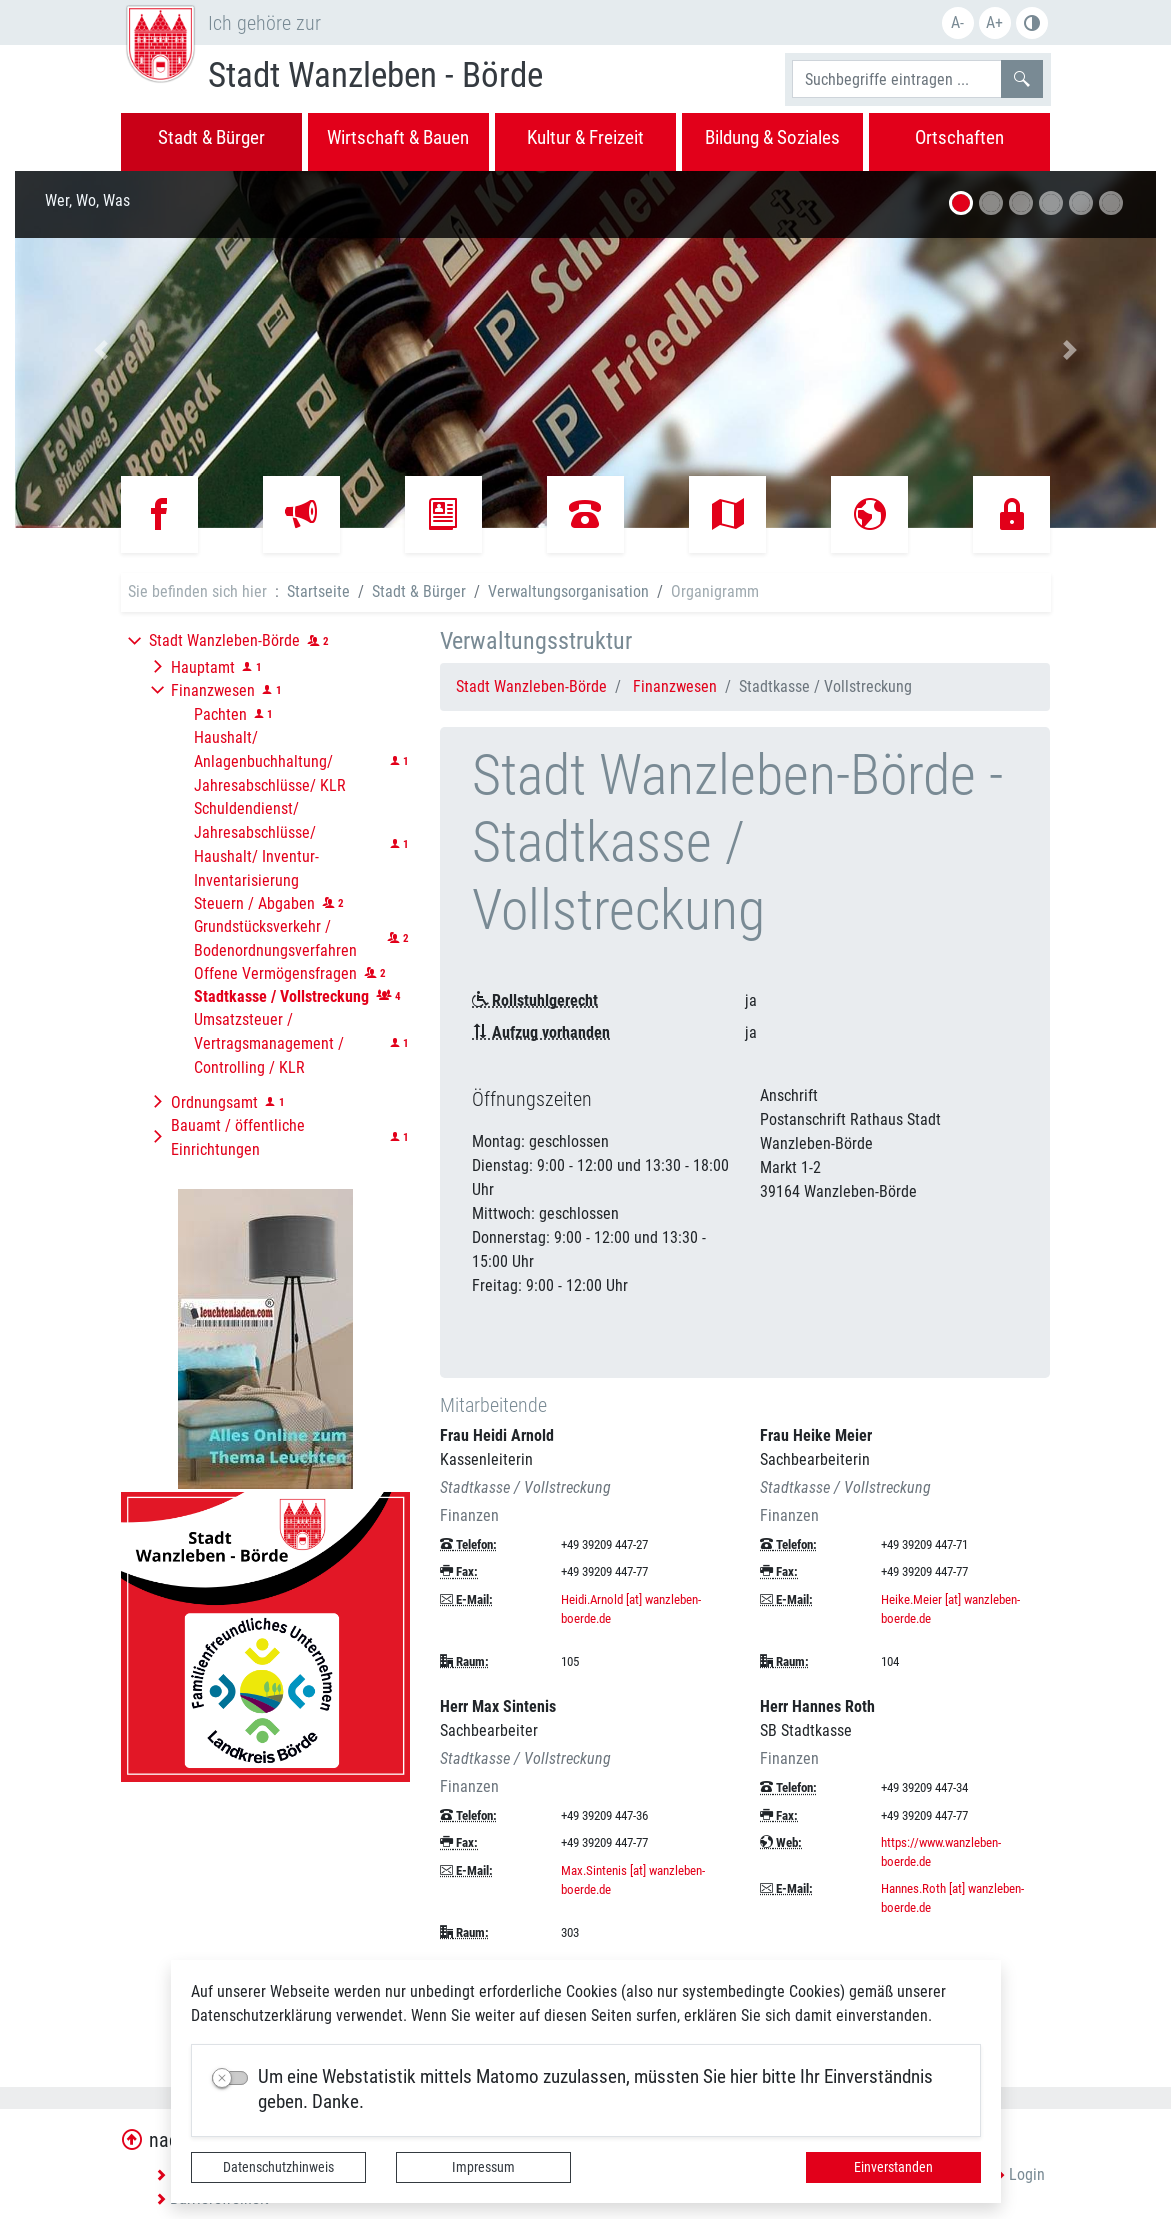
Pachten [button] (220, 714)
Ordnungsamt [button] (214, 1102)
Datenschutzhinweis (278, 2167)
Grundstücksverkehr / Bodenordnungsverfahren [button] (275, 938)
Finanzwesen (675, 686)
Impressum (483, 2167)
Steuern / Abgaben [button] (254, 903)
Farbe (1032, 23)
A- (957, 22)
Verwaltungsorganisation (568, 591)
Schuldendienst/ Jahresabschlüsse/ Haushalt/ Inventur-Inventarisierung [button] (256, 844)
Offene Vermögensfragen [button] (275, 973)
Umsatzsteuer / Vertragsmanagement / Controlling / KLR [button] (269, 1043)
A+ (994, 22)
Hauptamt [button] (203, 667)
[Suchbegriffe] (897, 79)
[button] (100, 349)
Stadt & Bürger (419, 591)
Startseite (318, 591)
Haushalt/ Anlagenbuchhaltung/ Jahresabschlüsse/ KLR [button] (270, 761)
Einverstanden (893, 2167)
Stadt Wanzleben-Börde (531, 686)
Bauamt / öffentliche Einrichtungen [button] (238, 1137)
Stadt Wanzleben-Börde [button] (224, 640)
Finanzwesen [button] (213, 690)
